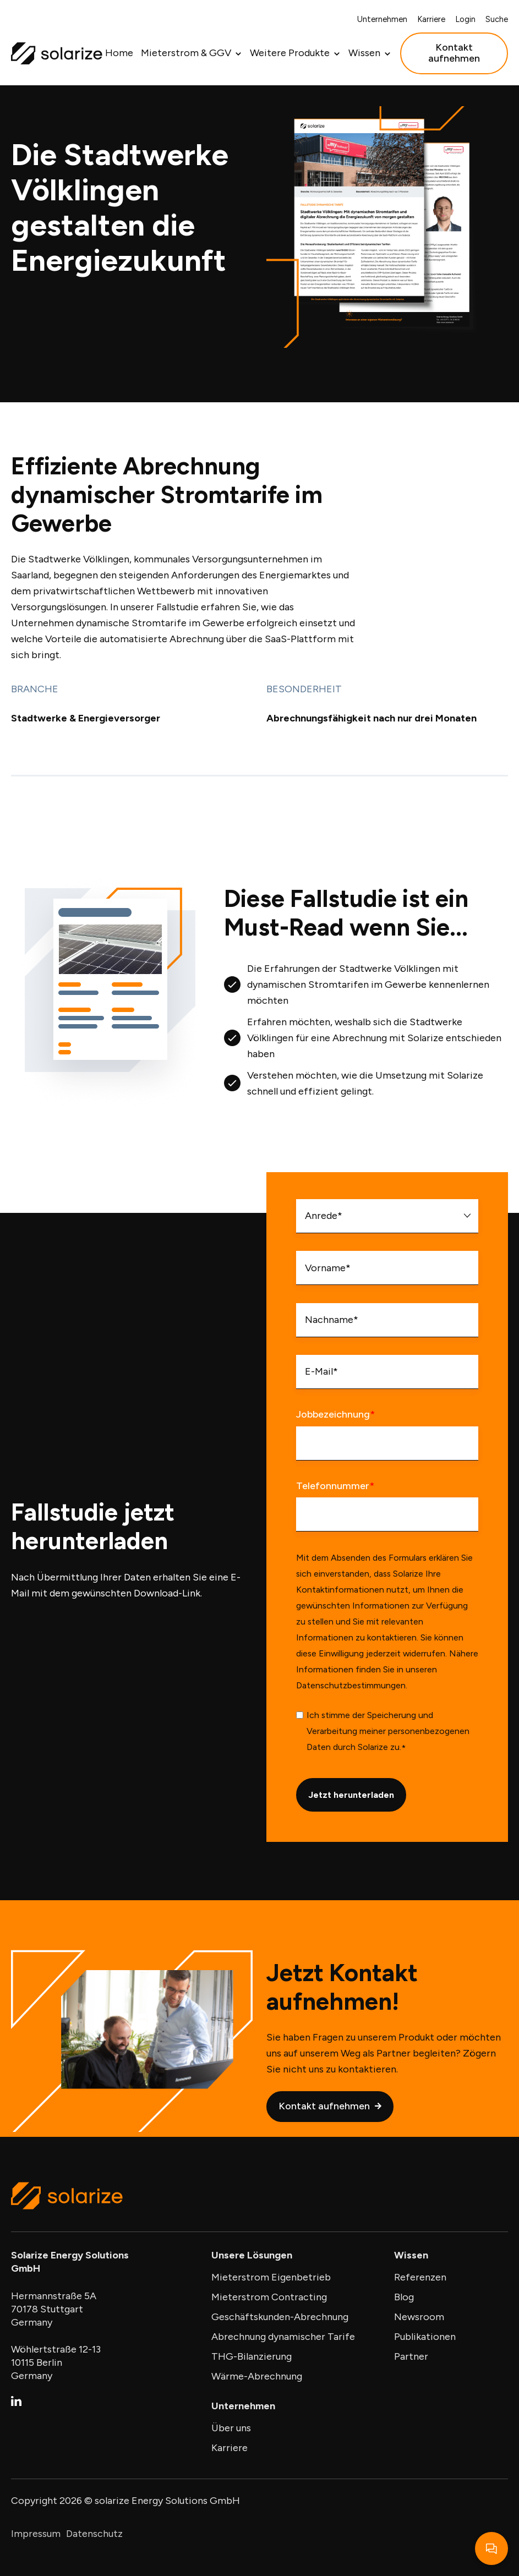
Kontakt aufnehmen (454, 52)
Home (119, 53)
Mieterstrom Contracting (269, 2297)
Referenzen (420, 2277)
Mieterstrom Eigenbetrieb (271, 2277)
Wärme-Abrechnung (256, 2376)
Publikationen (425, 2337)
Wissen (364, 53)
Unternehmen (382, 19)
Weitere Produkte (290, 53)
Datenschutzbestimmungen (351, 1723)
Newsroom (419, 2317)
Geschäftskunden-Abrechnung (279, 2317)
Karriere (431, 19)
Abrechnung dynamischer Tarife (283, 2337)
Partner (411, 2356)
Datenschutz (94, 2534)
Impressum (36, 2534)
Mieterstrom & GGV (186, 53)
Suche (496, 19)
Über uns (231, 2428)
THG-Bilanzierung (251, 2356)
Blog (404, 2297)
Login (465, 19)
